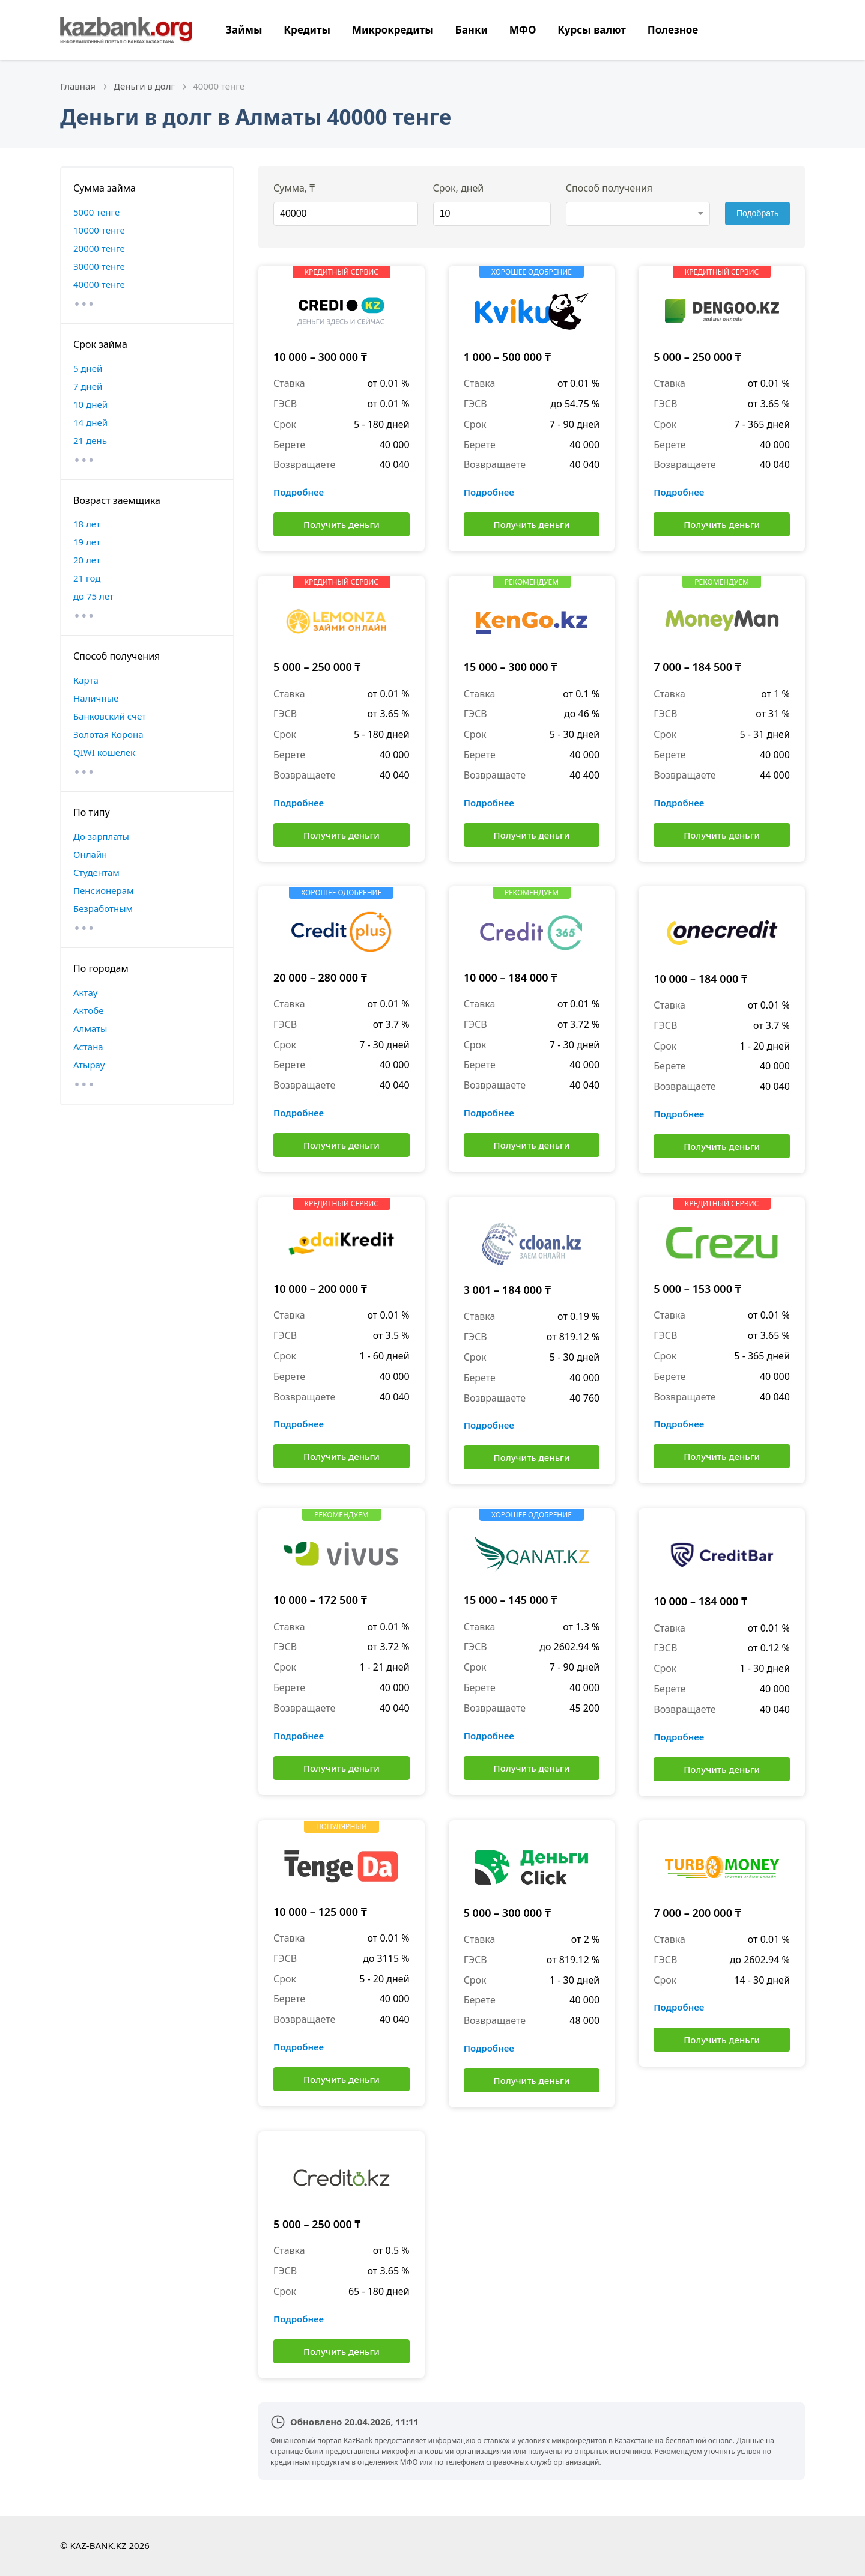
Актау (85, 992)
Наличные (95, 698)
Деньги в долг (144, 86)
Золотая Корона (108, 734)
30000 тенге (99, 266)
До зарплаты (101, 836)
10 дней (90, 404)
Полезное (673, 30)
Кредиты (307, 30)
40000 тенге (99, 284)
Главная (78, 86)
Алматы (90, 1028)
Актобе (88, 1010)
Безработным (103, 908)
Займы (244, 30)
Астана (88, 1046)
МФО (522, 30)
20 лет (86, 560)
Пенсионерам (103, 890)
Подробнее (298, 492)
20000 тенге (99, 248)
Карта (86, 680)
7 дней (87, 386)
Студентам (96, 872)
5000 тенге (96, 212)
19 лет (86, 542)
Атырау (89, 1065)
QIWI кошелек (104, 752)
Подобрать (757, 213)
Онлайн (90, 854)
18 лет (86, 524)
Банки (471, 30)
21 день (90, 440)
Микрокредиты (393, 30)
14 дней (90, 422)
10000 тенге (99, 230)
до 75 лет (93, 596)
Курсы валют (591, 30)
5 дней (87, 368)
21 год (86, 578)
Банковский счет (109, 716)
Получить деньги (341, 524)
